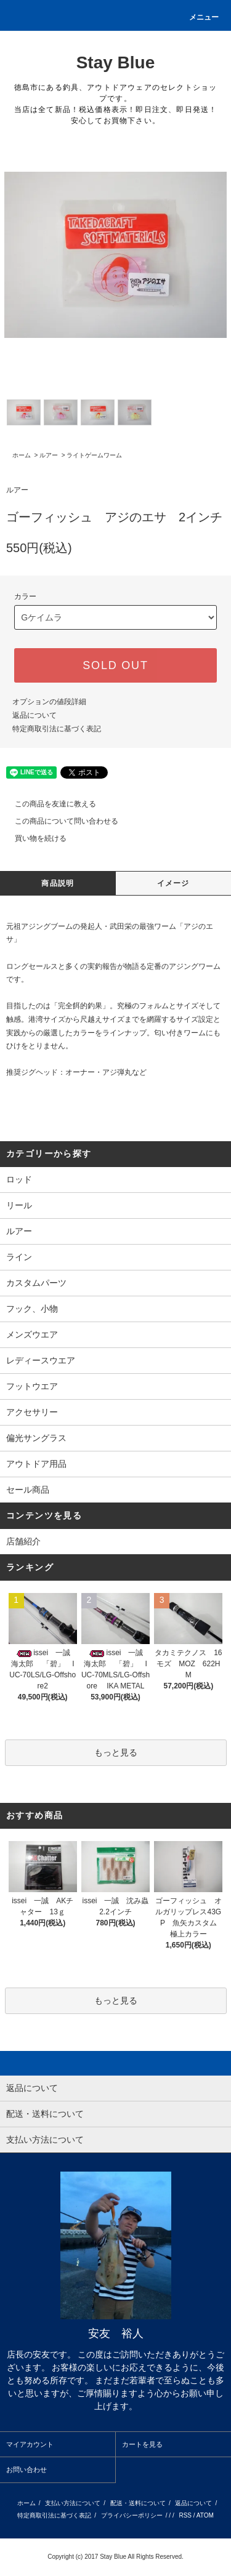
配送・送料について (138, 2503)
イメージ (173, 883)
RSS (185, 2515)
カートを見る (142, 2444)
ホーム (21, 455)
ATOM (205, 2515)
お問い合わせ (26, 2469)
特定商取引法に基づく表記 (56, 728)
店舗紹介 (23, 1541)
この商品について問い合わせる (59, 821)
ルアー (48, 455)
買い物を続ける (33, 838)
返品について (34, 715)
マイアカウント (30, 2444)
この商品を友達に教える (48, 804)
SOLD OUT (115, 665)
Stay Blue (115, 62)
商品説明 (57, 883)
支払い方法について (72, 2503)
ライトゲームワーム (94, 455)
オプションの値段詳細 (49, 701)
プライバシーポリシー (132, 2515)
